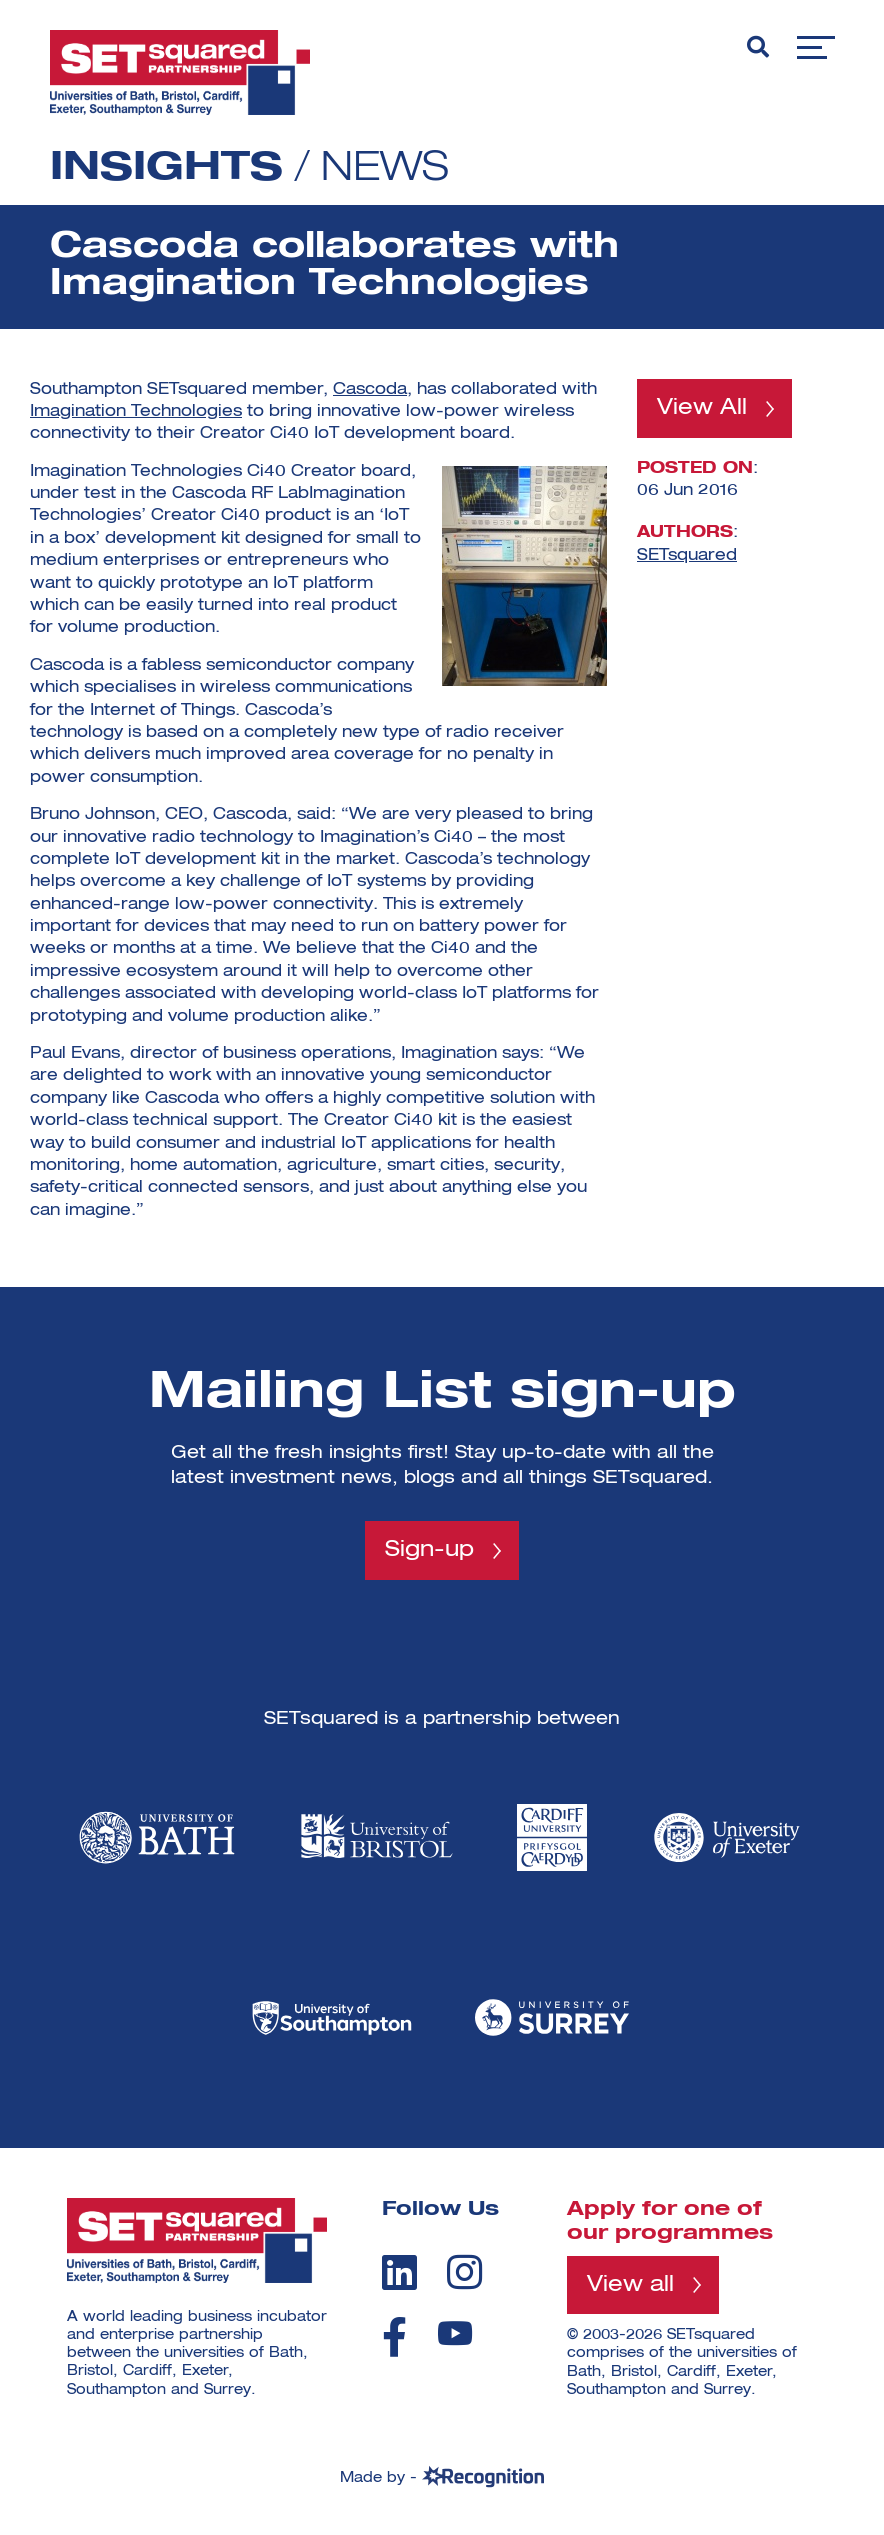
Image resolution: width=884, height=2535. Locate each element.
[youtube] (455, 2333)
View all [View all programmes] (630, 2285)
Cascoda (370, 390)
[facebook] (394, 2337)
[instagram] (464, 2272)
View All (702, 408)
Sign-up (429, 1550)
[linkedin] (399, 2272)
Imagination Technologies (136, 412)
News (385, 169)
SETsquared (687, 555)
